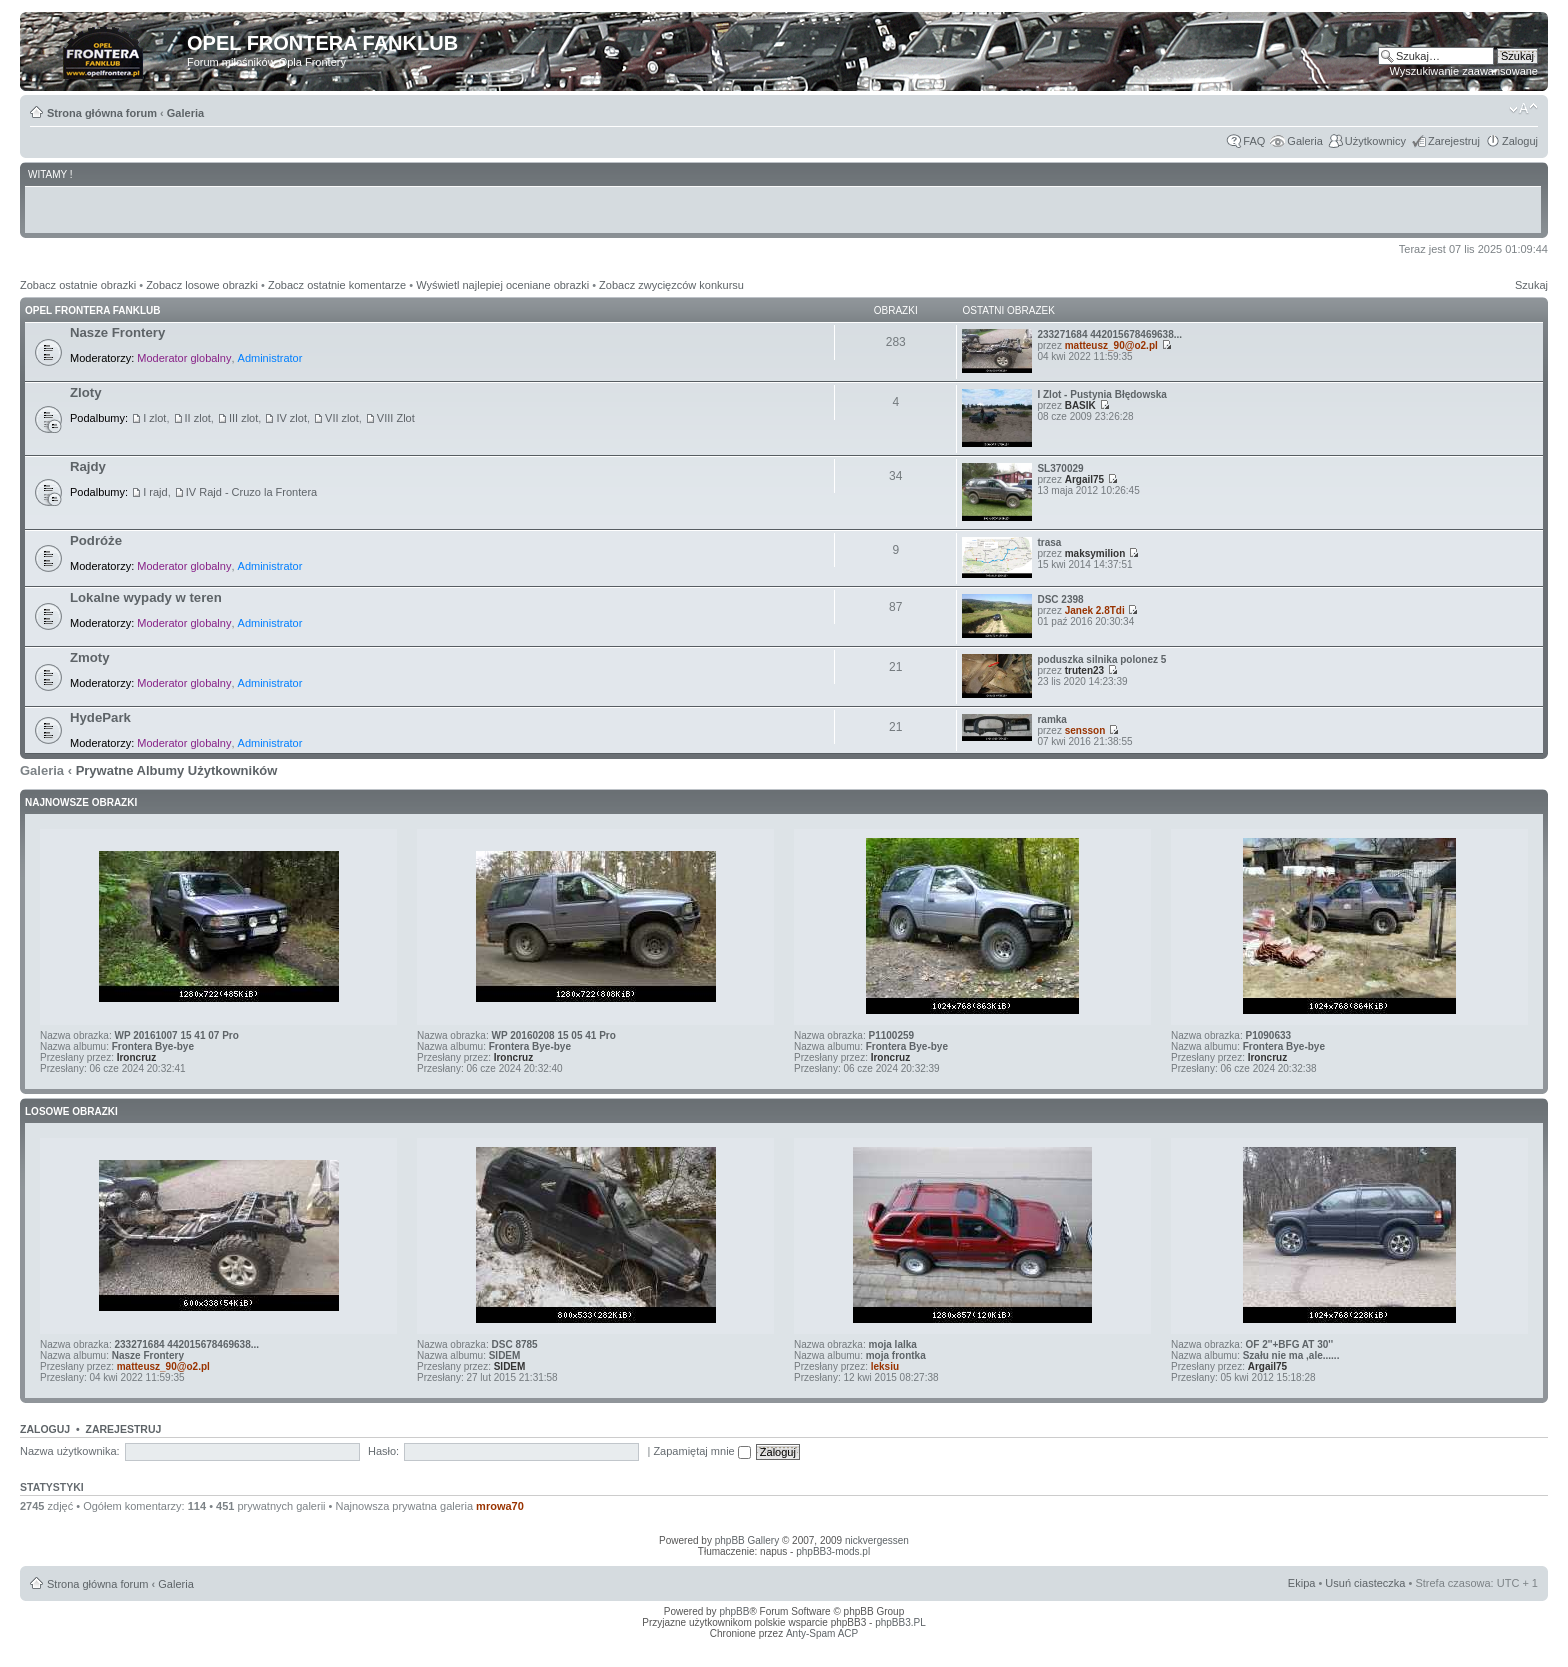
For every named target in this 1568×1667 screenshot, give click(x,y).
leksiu (885, 1366)
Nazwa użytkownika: (70, 1451)
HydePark (100, 717)
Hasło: (383, 1451)
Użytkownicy (1375, 141)
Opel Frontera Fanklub (93, 310)
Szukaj (1531, 285)
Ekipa (1302, 1583)
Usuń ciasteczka (1365, 1583)
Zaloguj (1520, 141)
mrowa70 (500, 1506)
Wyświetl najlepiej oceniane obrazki (502, 285)
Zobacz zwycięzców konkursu (671, 285)
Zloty (86, 392)
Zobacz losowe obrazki (202, 285)
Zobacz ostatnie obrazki (78, 285)
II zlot (198, 418)
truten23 (1084, 670)
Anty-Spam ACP (822, 1633)
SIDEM (505, 1355)
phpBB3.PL (900, 1622)
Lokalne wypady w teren (146, 597)
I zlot (154, 418)
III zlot (243, 418)
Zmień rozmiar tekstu (1523, 109)
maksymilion (1095, 553)
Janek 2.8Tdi (1095, 610)
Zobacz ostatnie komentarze (337, 285)
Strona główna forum (102, 113)
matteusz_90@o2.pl (1111, 345)
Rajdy (88, 466)
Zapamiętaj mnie (701, 1451)
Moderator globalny (184, 358)
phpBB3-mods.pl (833, 1551)
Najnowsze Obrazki (81, 802)
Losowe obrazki (71, 1111)
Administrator (270, 358)
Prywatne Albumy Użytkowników (177, 770)
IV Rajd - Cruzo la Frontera (251, 492)
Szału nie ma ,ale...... (1291, 1355)
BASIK (1080, 405)
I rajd (155, 492)
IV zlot (291, 418)
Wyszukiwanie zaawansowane (1464, 71)
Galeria (185, 113)
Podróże (96, 540)
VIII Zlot (396, 418)
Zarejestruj (1454, 141)
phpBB (734, 1611)
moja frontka (896, 1355)
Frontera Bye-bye (153, 1046)
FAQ (1254, 141)
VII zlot (342, 418)
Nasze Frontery (117, 332)
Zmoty (90, 657)
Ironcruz (136, 1057)
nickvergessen (877, 1540)
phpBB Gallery (747, 1540)
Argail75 (1084, 479)
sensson (1085, 730)
